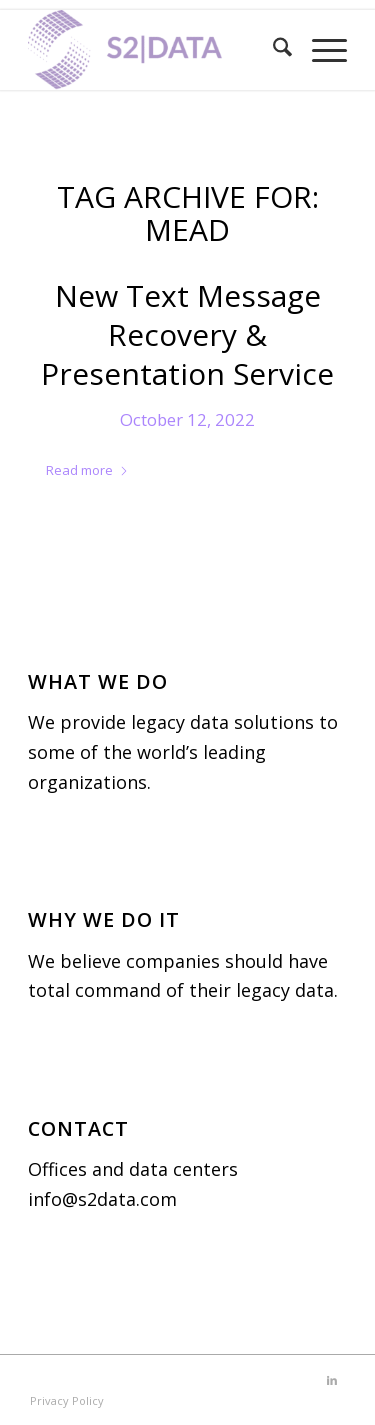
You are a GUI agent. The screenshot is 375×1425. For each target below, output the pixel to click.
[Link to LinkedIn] (332, 1380)
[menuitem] (272, 50)
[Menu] (319, 50)
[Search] (272, 50)
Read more (87, 470)
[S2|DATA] (155, 50)
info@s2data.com (102, 1199)
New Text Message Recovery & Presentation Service (187, 334)
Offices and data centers (133, 1169)
